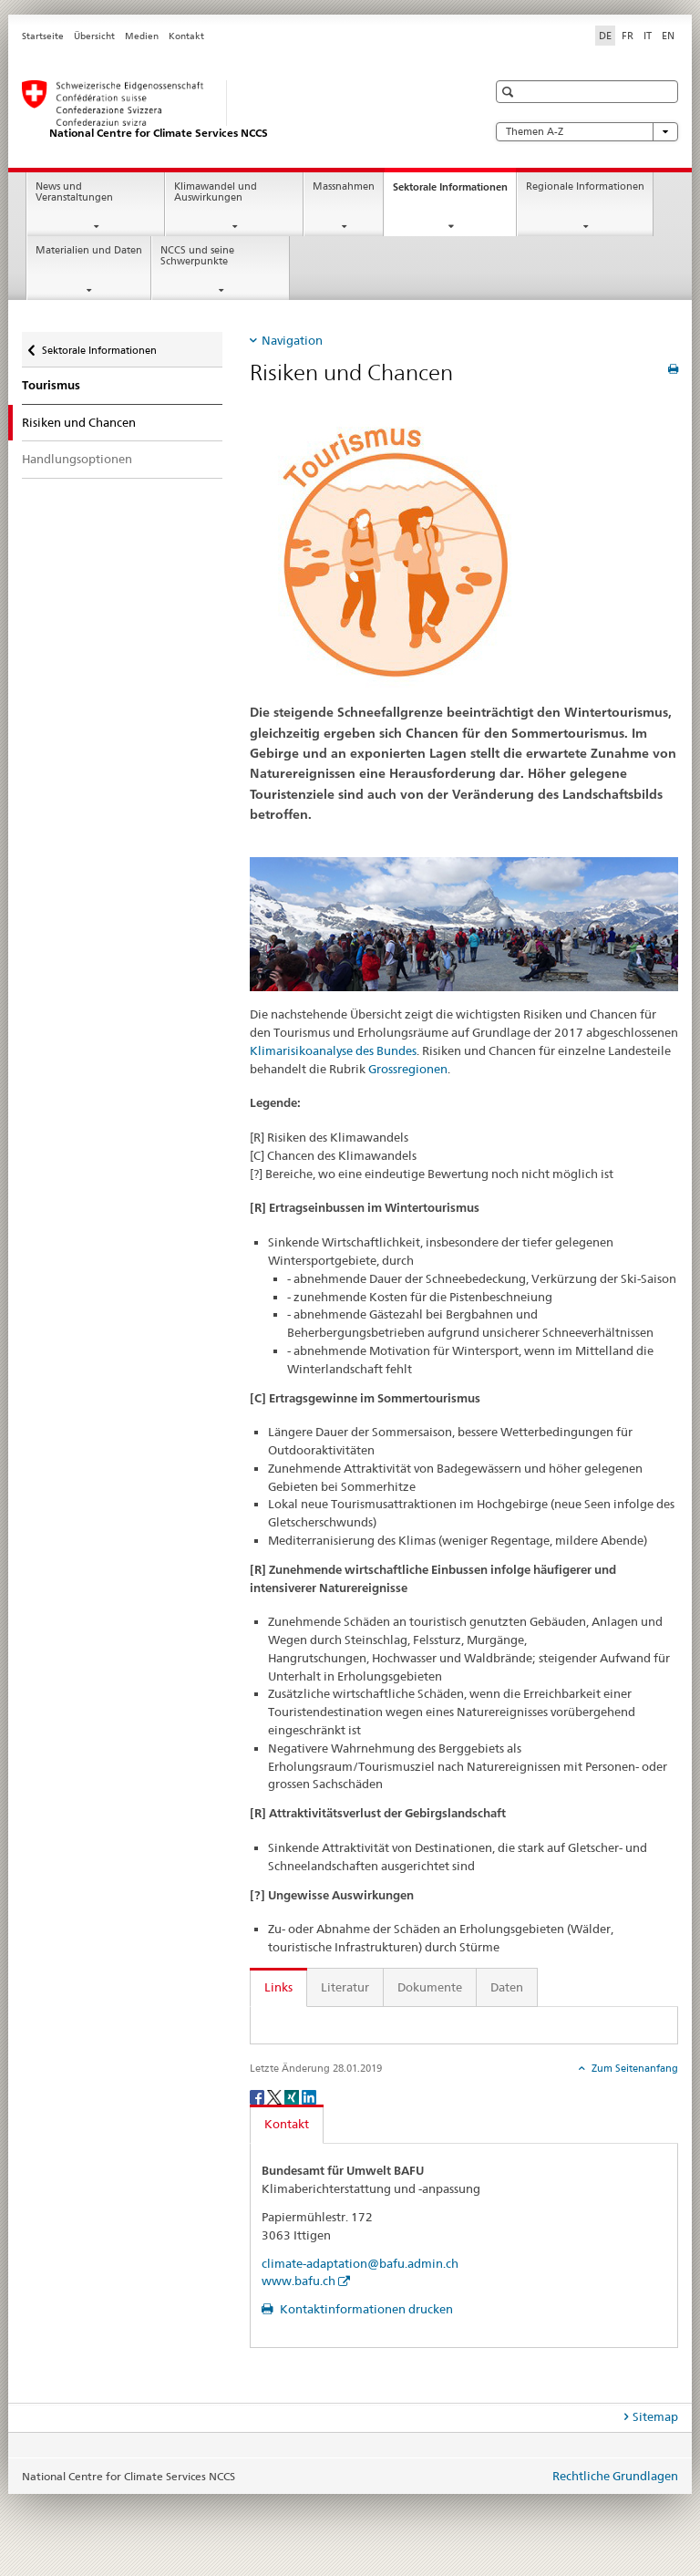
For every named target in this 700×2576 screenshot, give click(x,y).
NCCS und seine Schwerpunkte (197, 256)
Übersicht (94, 36)
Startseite (43, 36)
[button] (510, 91)
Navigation (292, 340)
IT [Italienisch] (647, 35)
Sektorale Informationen (454, 192)
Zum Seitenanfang (633, 2068)
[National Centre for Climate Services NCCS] (236, 110)
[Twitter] (275, 2096)
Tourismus (51, 385)
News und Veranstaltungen (74, 192)
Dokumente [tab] (429, 1987)
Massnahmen (344, 186)
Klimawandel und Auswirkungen (215, 192)
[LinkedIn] (309, 2096)
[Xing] (293, 2096)
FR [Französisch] (627, 35)
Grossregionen (408, 1068)
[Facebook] (258, 2096)
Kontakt (186, 36)
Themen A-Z (587, 131)
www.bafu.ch (298, 2280)
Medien (142, 36)
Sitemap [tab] (655, 2416)
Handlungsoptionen (77, 458)
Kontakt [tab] (286, 2123)
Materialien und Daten (89, 250)
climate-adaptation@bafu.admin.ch (360, 2263)
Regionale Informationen (585, 186)
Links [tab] (278, 1987)
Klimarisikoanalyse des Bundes (333, 1050)
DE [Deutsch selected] (605, 35)
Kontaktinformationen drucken (365, 2309)
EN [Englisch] (668, 35)
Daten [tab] (506, 1987)
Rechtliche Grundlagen (615, 2475)
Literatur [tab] (345, 1987)
